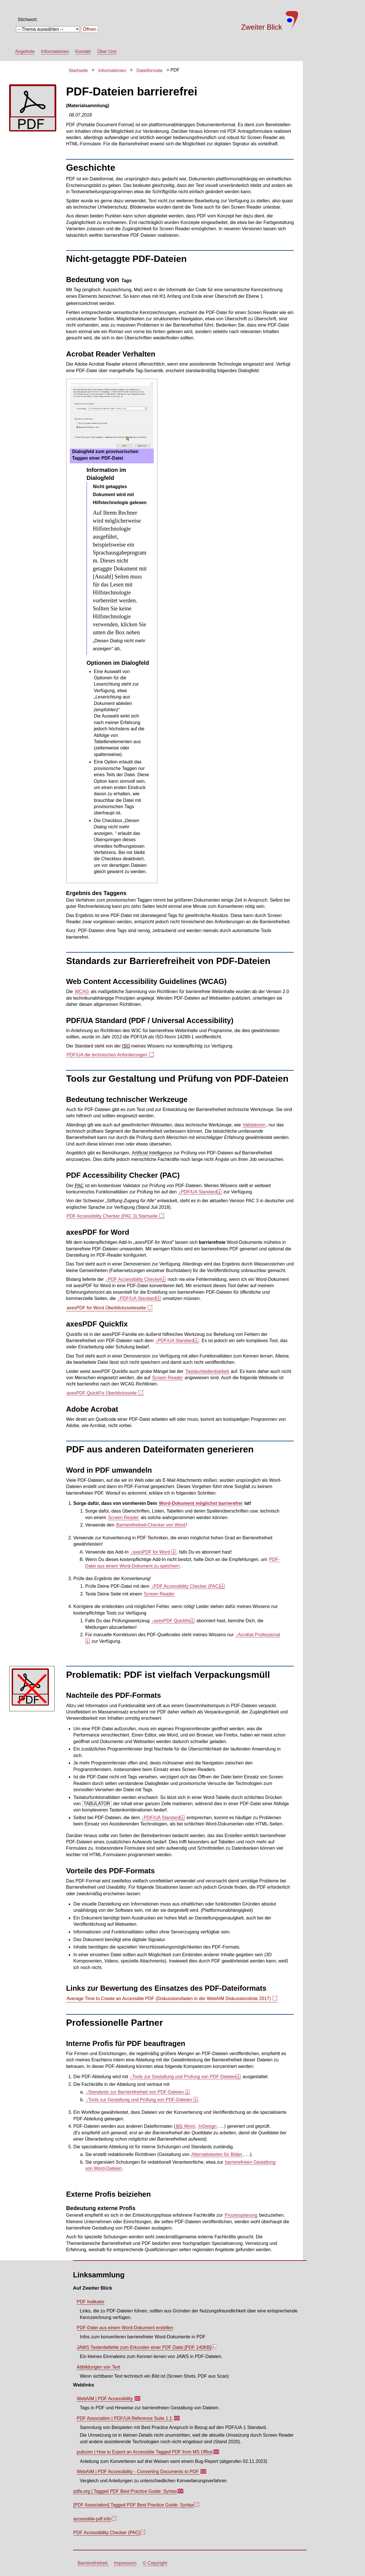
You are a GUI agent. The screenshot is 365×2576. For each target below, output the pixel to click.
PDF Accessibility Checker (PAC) (185, 1586)
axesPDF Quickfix (170, 1620)
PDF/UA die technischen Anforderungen (110, 1054)
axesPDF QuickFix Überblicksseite (104, 1393)
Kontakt (83, 51)
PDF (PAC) (109, 2534)
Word (185, 2126)
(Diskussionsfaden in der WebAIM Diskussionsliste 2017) (171, 1999)
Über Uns (107, 51)
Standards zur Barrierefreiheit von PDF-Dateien (135, 2092)
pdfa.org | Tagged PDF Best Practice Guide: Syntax (128, 2492)
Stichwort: (28, 19)
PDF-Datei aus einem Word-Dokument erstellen (125, 2327)
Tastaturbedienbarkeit (207, 1371)
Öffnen (89, 29)
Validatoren (254, 1124)
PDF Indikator (91, 2301)
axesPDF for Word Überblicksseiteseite (109, 1308)
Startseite (78, 70)
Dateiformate (150, 70)
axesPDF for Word (150, 1552)
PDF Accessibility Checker (133, 1279)
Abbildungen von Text (98, 2367)
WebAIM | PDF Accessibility (108, 2400)
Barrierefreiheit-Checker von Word (150, 1525)
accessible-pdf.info (94, 2520)
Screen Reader (167, 1377)
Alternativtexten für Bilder (216, 2154)
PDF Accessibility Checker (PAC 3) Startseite (115, 1216)
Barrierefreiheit (93, 2563)
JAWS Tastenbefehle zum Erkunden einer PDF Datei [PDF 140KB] (146, 2348)
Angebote (25, 51)
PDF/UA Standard (198, 1192)
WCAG (82, 991)
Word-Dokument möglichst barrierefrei (200, 1503)
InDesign (207, 2126)
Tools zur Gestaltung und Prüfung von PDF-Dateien (183, 2076)
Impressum (125, 2563)
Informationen (55, 51)
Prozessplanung (241, 2215)
